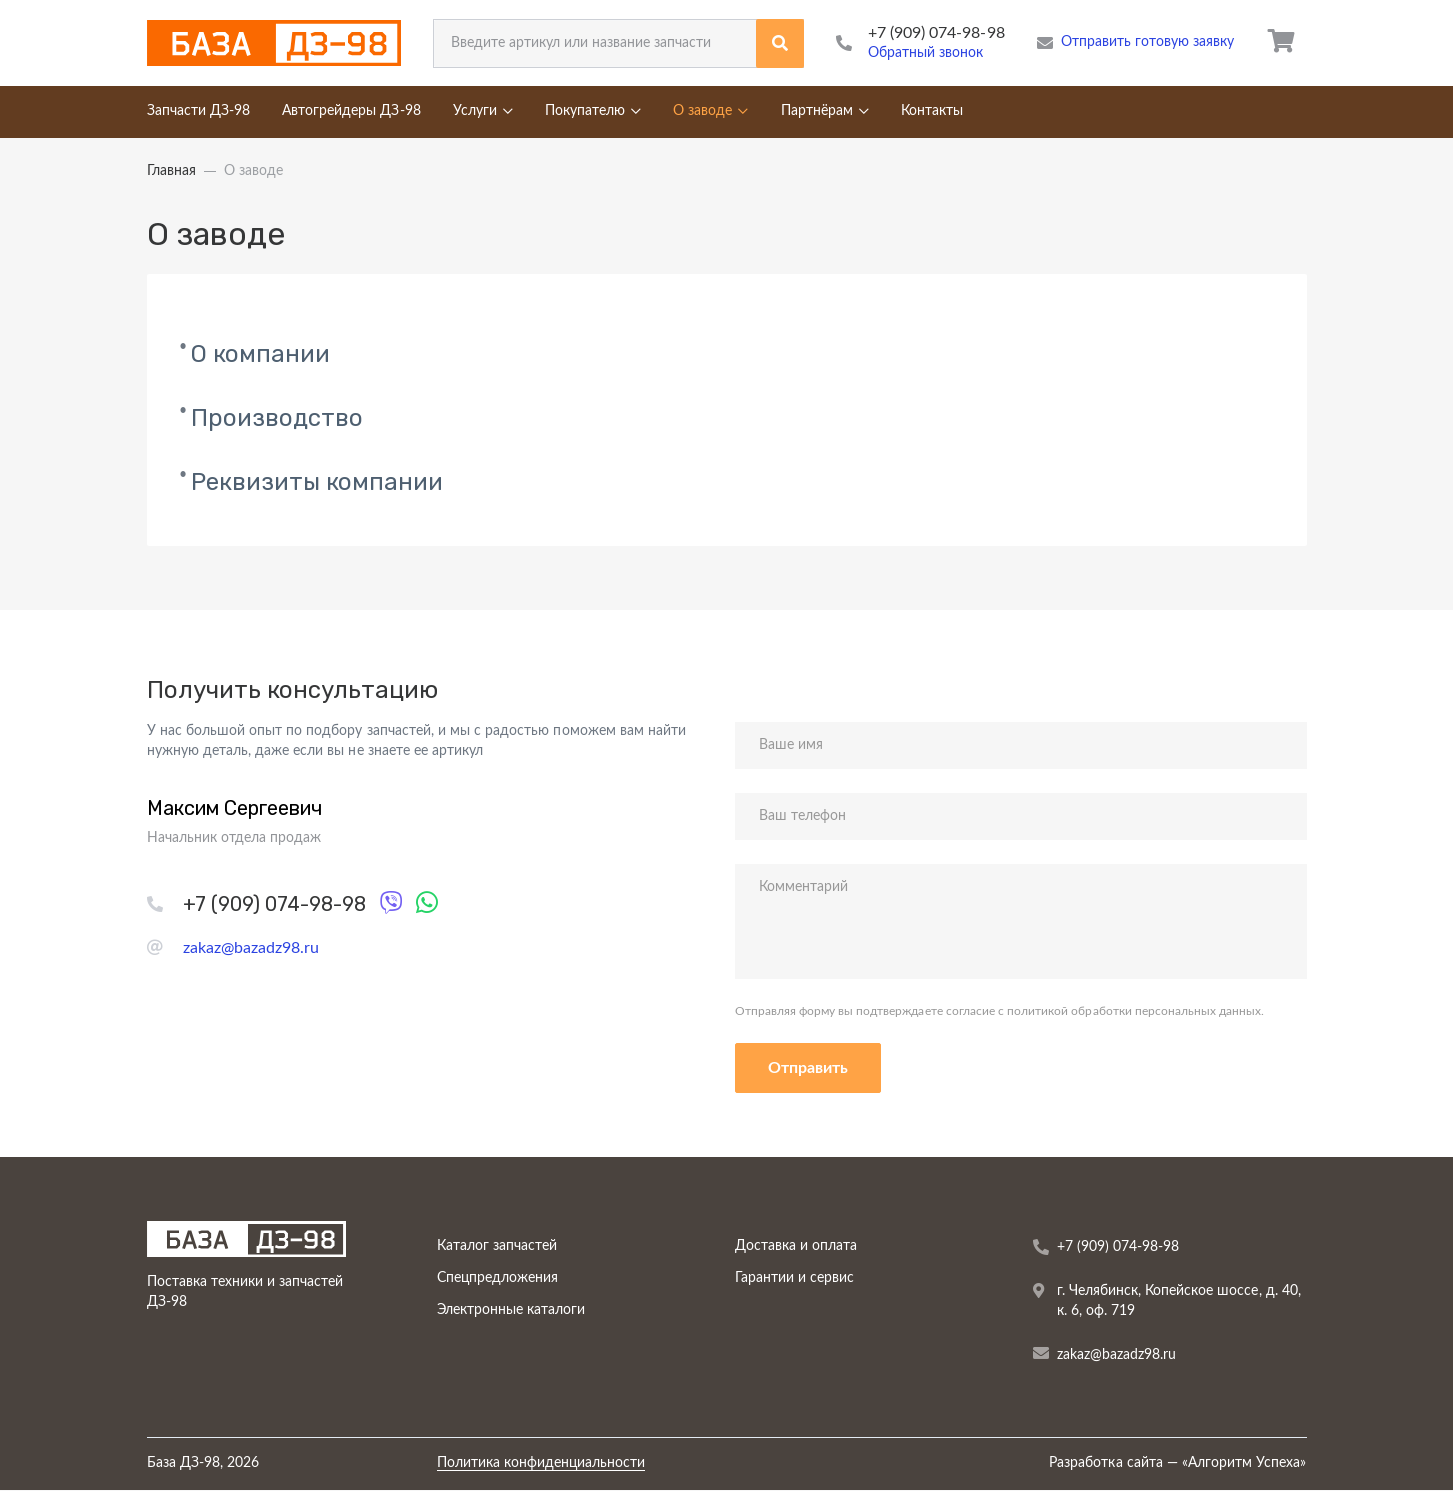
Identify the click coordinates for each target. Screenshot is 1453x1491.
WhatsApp (431, 900)
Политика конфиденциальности (541, 1463)
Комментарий (803, 887)
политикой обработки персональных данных (1132, 1011)
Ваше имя (791, 745)
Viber (395, 900)
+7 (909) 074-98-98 (936, 33)
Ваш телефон (802, 816)
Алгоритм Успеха (1244, 1463)
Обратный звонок (926, 53)
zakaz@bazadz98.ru (251, 948)
